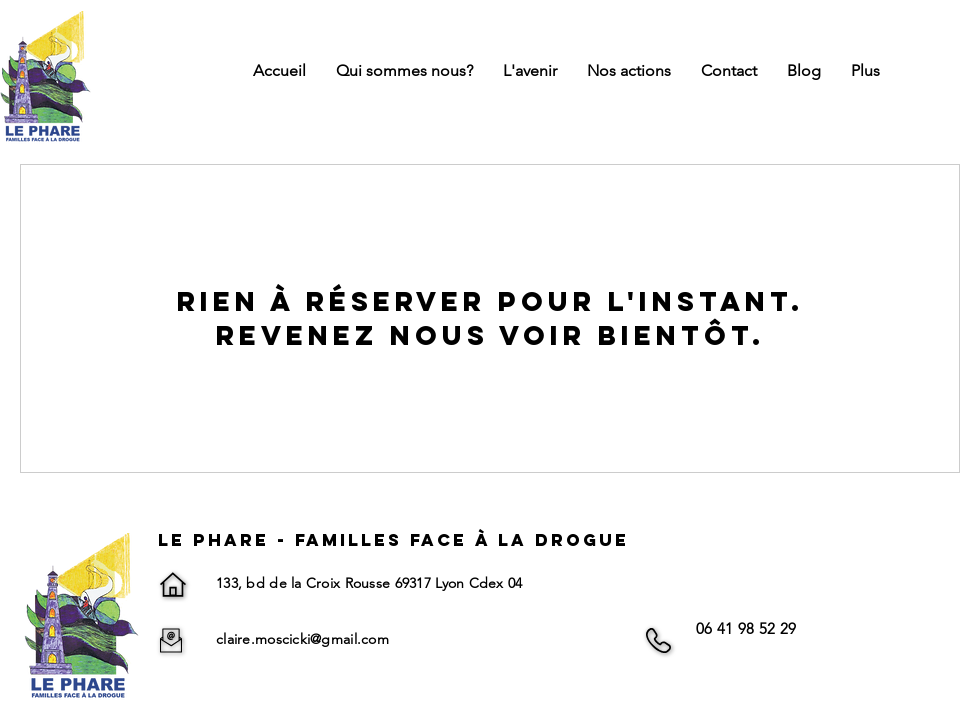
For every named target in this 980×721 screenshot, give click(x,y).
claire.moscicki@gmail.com (302, 639)
